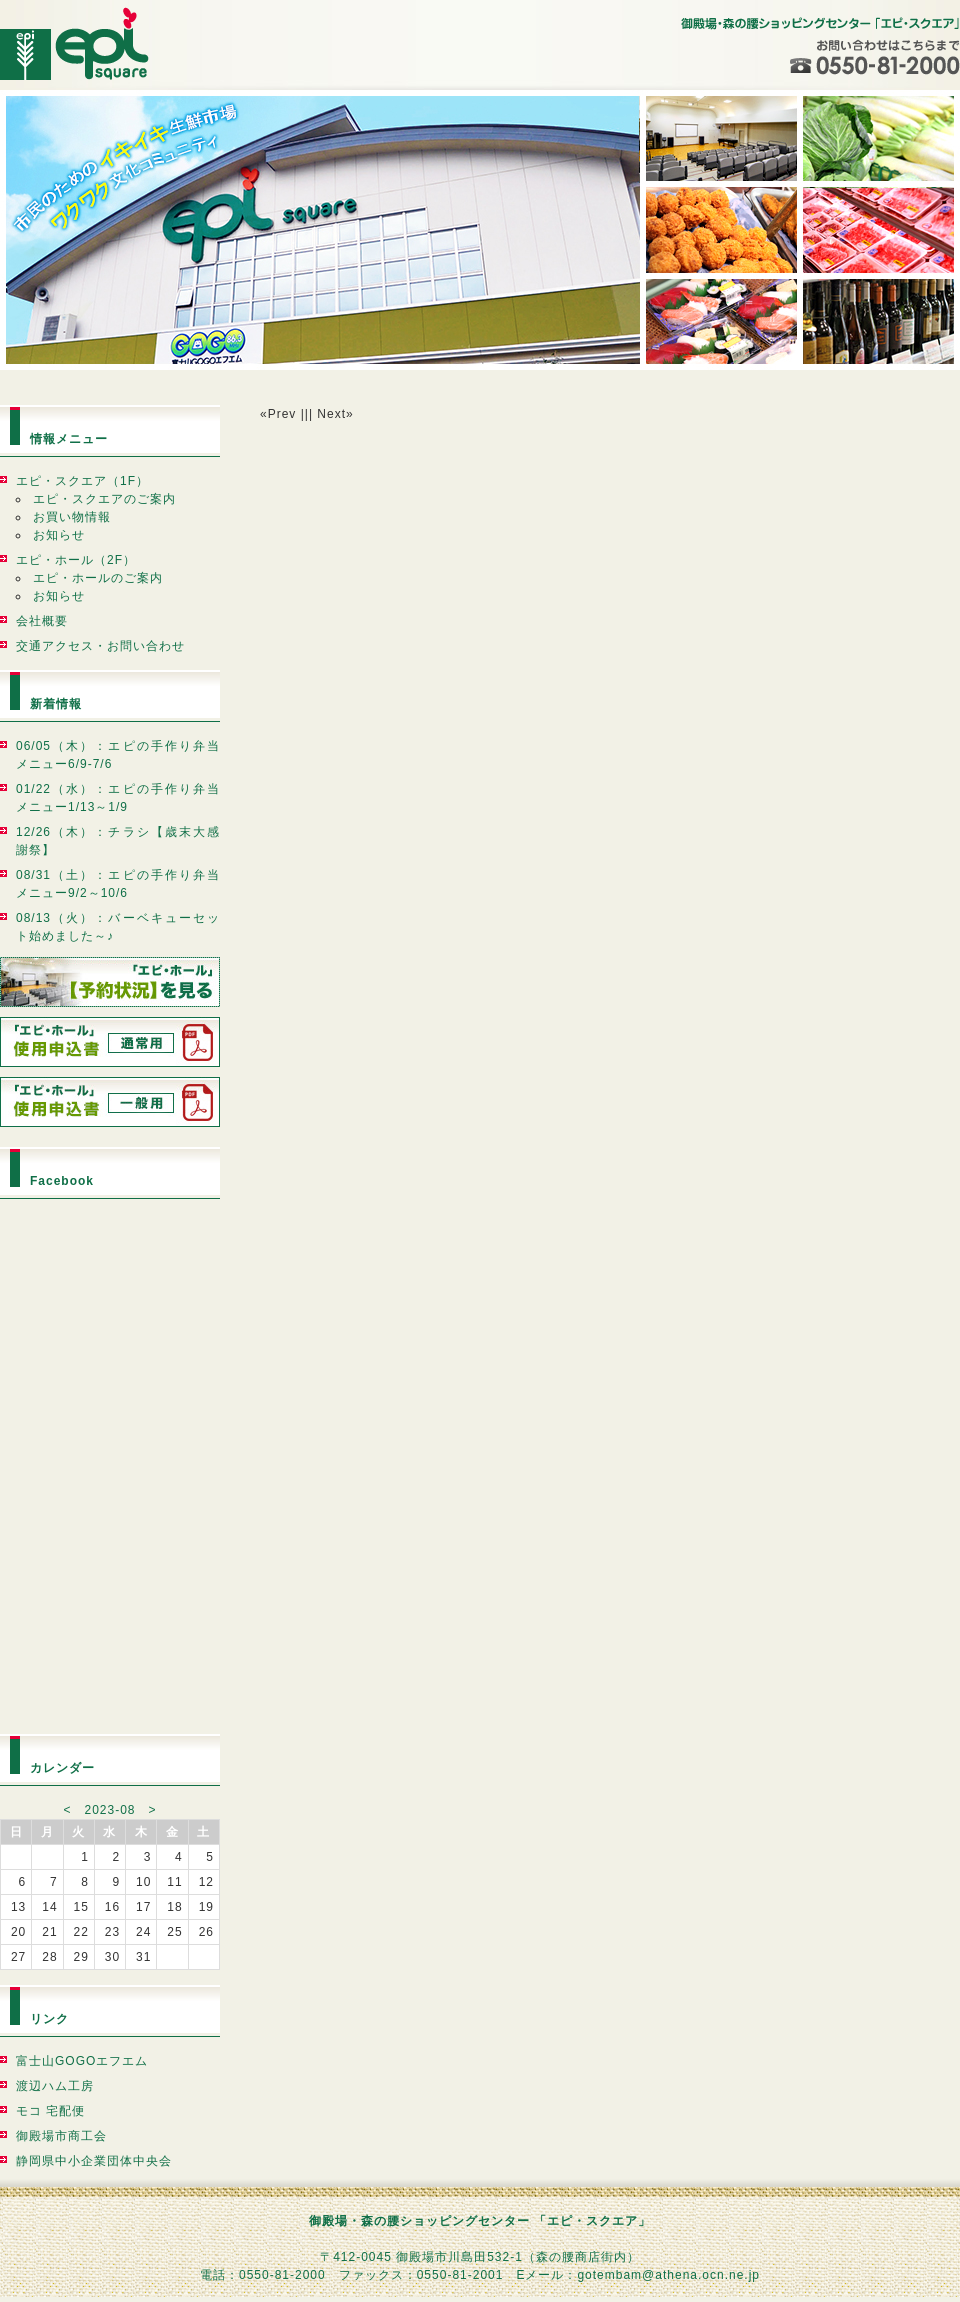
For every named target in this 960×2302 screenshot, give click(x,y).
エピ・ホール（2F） (76, 560)
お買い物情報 (72, 517)
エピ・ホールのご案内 (98, 578)
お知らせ (59, 535)
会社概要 (42, 621)
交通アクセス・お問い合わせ (100, 646)
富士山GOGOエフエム (82, 2061)
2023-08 (109, 1810)
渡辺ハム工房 (55, 2086)
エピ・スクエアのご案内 (104, 499)
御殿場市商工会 (61, 2136)
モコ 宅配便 (50, 2111)
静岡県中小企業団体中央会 (94, 2161)
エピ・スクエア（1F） (82, 481)
